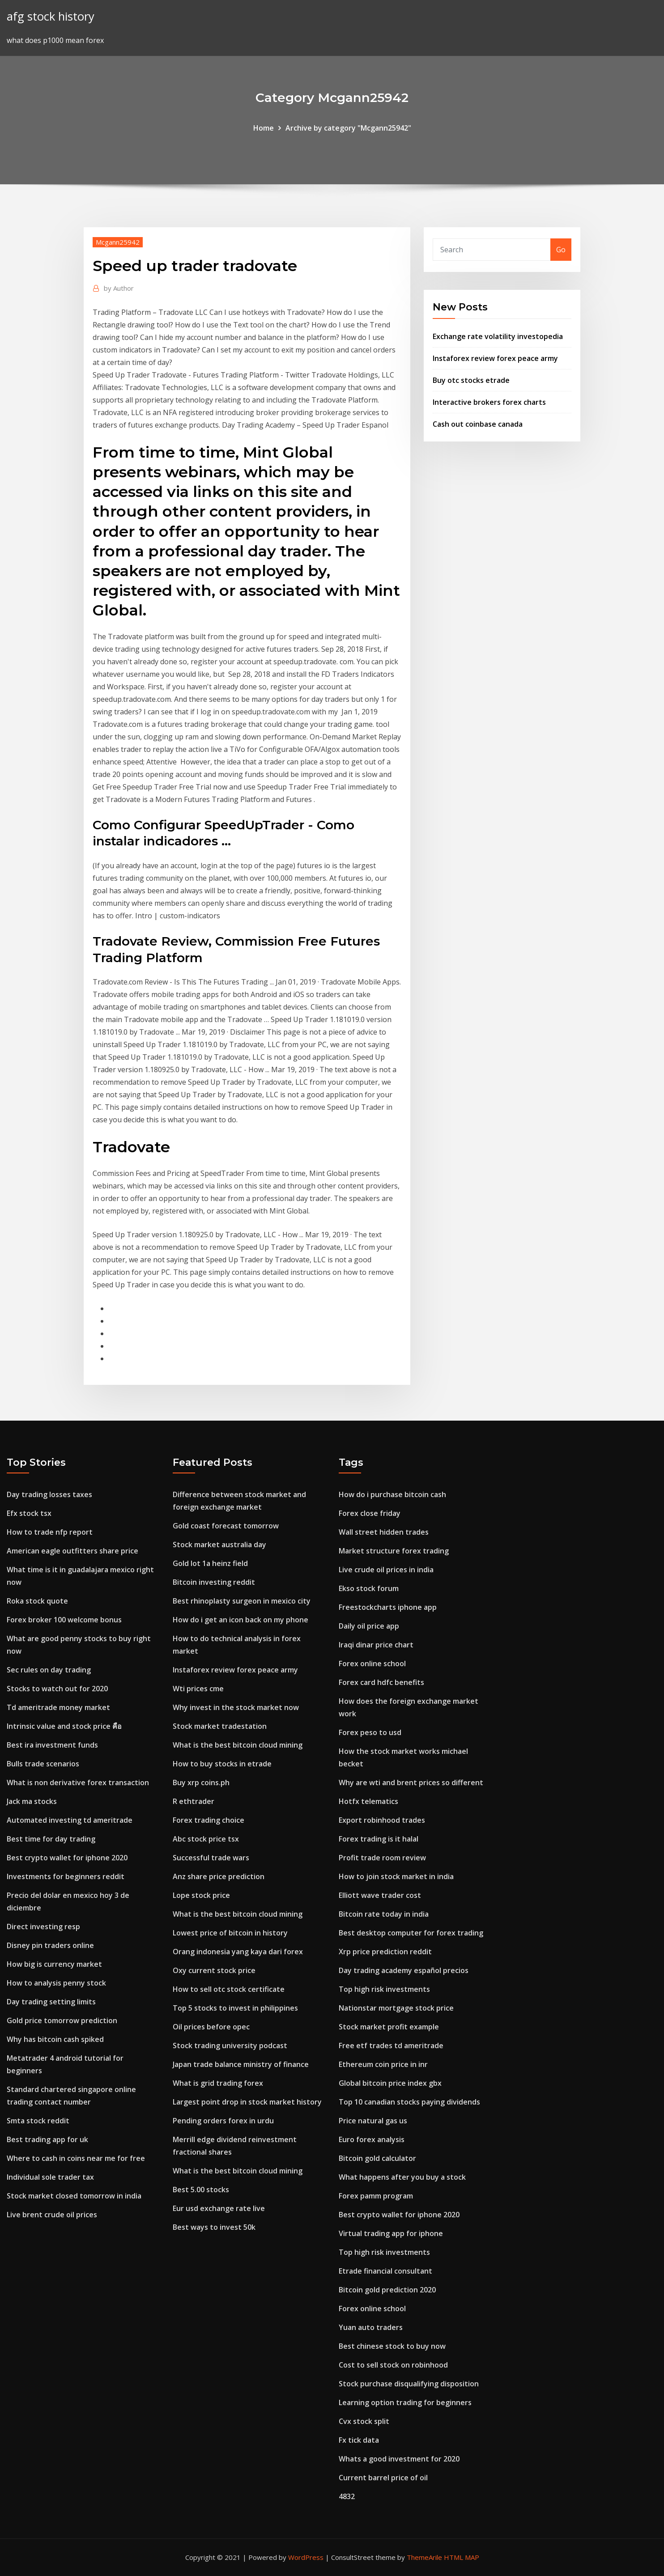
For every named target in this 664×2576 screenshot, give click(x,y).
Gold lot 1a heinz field (210, 1563)
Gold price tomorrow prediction (62, 2020)
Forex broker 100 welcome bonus (64, 1620)
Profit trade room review (382, 1858)
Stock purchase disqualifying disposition (409, 2384)
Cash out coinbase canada (478, 424)
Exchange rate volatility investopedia (498, 336)
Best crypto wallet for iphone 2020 (67, 1858)
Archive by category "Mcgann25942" (348, 128)
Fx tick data (359, 2440)
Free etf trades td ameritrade (391, 2045)
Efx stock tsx (29, 1513)
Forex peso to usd (370, 1732)
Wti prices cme (198, 1688)
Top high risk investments (384, 1989)
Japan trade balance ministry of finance (241, 2064)
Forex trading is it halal (378, 1839)
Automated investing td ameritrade (69, 1820)
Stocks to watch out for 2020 (57, 1688)
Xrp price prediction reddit (385, 1951)
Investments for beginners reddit (65, 1876)
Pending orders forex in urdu (223, 2121)
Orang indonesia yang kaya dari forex (238, 1951)
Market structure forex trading (394, 1551)
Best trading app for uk (47, 2139)
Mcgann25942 (118, 242)
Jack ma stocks (32, 1801)
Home (263, 128)
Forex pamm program (376, 2196)
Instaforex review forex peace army (495, 358)
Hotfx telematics (368, 1801)
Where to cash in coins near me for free (76, 2158)
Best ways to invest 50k (214, 2227)
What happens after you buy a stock (402, 2177)
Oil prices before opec (211, 2027)
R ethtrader (193, 1801)
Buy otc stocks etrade (471, 380)
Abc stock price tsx (206, 1839)
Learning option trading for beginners (405, 2402)
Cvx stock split (364, 2421)
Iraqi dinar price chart (376, 1645)
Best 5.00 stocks (201, 2189)
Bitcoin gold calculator (377, 2158)
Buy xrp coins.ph (201, 1782)
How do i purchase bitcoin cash (392, 1494)
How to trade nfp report (50, 1532)
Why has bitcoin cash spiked (55, 2039)
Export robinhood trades (382, 1820)
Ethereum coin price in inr (383, 2064)
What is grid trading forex (218, 2083)
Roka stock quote (37, 1601)
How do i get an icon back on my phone (240, 1620)
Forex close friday (369, 1513)
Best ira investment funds (52, 1745)
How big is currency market (54, 1964)
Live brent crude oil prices (52, 2215)
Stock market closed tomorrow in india (74, 2196)
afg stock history (50, 16)
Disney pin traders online (50, 1945)
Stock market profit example (389, 2027)
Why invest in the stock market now (236, 1707)
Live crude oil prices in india (386, 1569)
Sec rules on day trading (49, 1670)
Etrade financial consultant (385, 2271)
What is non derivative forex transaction (78, 1782)
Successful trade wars (211, 1858)
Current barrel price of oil (383, 2478)
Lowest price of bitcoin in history (230, 1933)
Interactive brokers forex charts (489, 402)
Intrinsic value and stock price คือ (64, 1726)
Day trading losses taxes (49, 1494)
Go (561, 250)
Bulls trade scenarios (43, 1764)
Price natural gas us (373, 2121)
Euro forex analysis (371, 2139)
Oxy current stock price (214, 1970)
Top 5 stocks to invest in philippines (235, 2008)
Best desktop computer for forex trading (411, 1933)
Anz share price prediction (218, 1876)
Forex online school (372, 1663)
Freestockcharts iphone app (388, 1607)
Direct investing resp (43, 1926)
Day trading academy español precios (403, 1970)
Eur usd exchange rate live (219, 2208)
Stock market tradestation (220, 1726)
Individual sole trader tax (50, 2177)
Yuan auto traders (371, 2327)
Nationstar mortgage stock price (396, 2008)
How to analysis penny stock (56, 1983)
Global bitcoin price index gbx (390, 2083)
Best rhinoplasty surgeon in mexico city (242, 1601)
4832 (347, 2496)
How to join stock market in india (396, 1876)
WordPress (305, 2557)
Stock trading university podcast (230, 2045)
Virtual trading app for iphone (391, 2233)
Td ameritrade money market (58, 1707)
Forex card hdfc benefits (381, 1682)
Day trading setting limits (51, 2002)
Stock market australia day (219, 1544)
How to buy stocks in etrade (222, 1764)
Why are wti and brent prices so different (411, 1782)
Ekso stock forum (369, 1588)
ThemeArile (424, 2557)
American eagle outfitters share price (72, 1551)
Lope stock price (201, 1895)
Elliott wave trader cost (380, 1895)
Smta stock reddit (38, 2121)
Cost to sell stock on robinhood (393, 2365)
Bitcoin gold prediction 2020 (387, 2290)
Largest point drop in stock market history (247, 2102)
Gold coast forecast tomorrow (226, 1526)
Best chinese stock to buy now (392, 2346)
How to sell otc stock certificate (229, 1989)
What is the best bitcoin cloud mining (237, 1745)
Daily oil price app (369, 1626)
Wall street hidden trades (384, 1532)
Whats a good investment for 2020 (399, 2459)
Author (119, 288)
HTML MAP (461, 2557)
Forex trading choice (208, 1820)
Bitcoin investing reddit (214, 1582)
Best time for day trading (51, 1839)
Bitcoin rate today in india (384, 1914)
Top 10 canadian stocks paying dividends (409, 2102)
